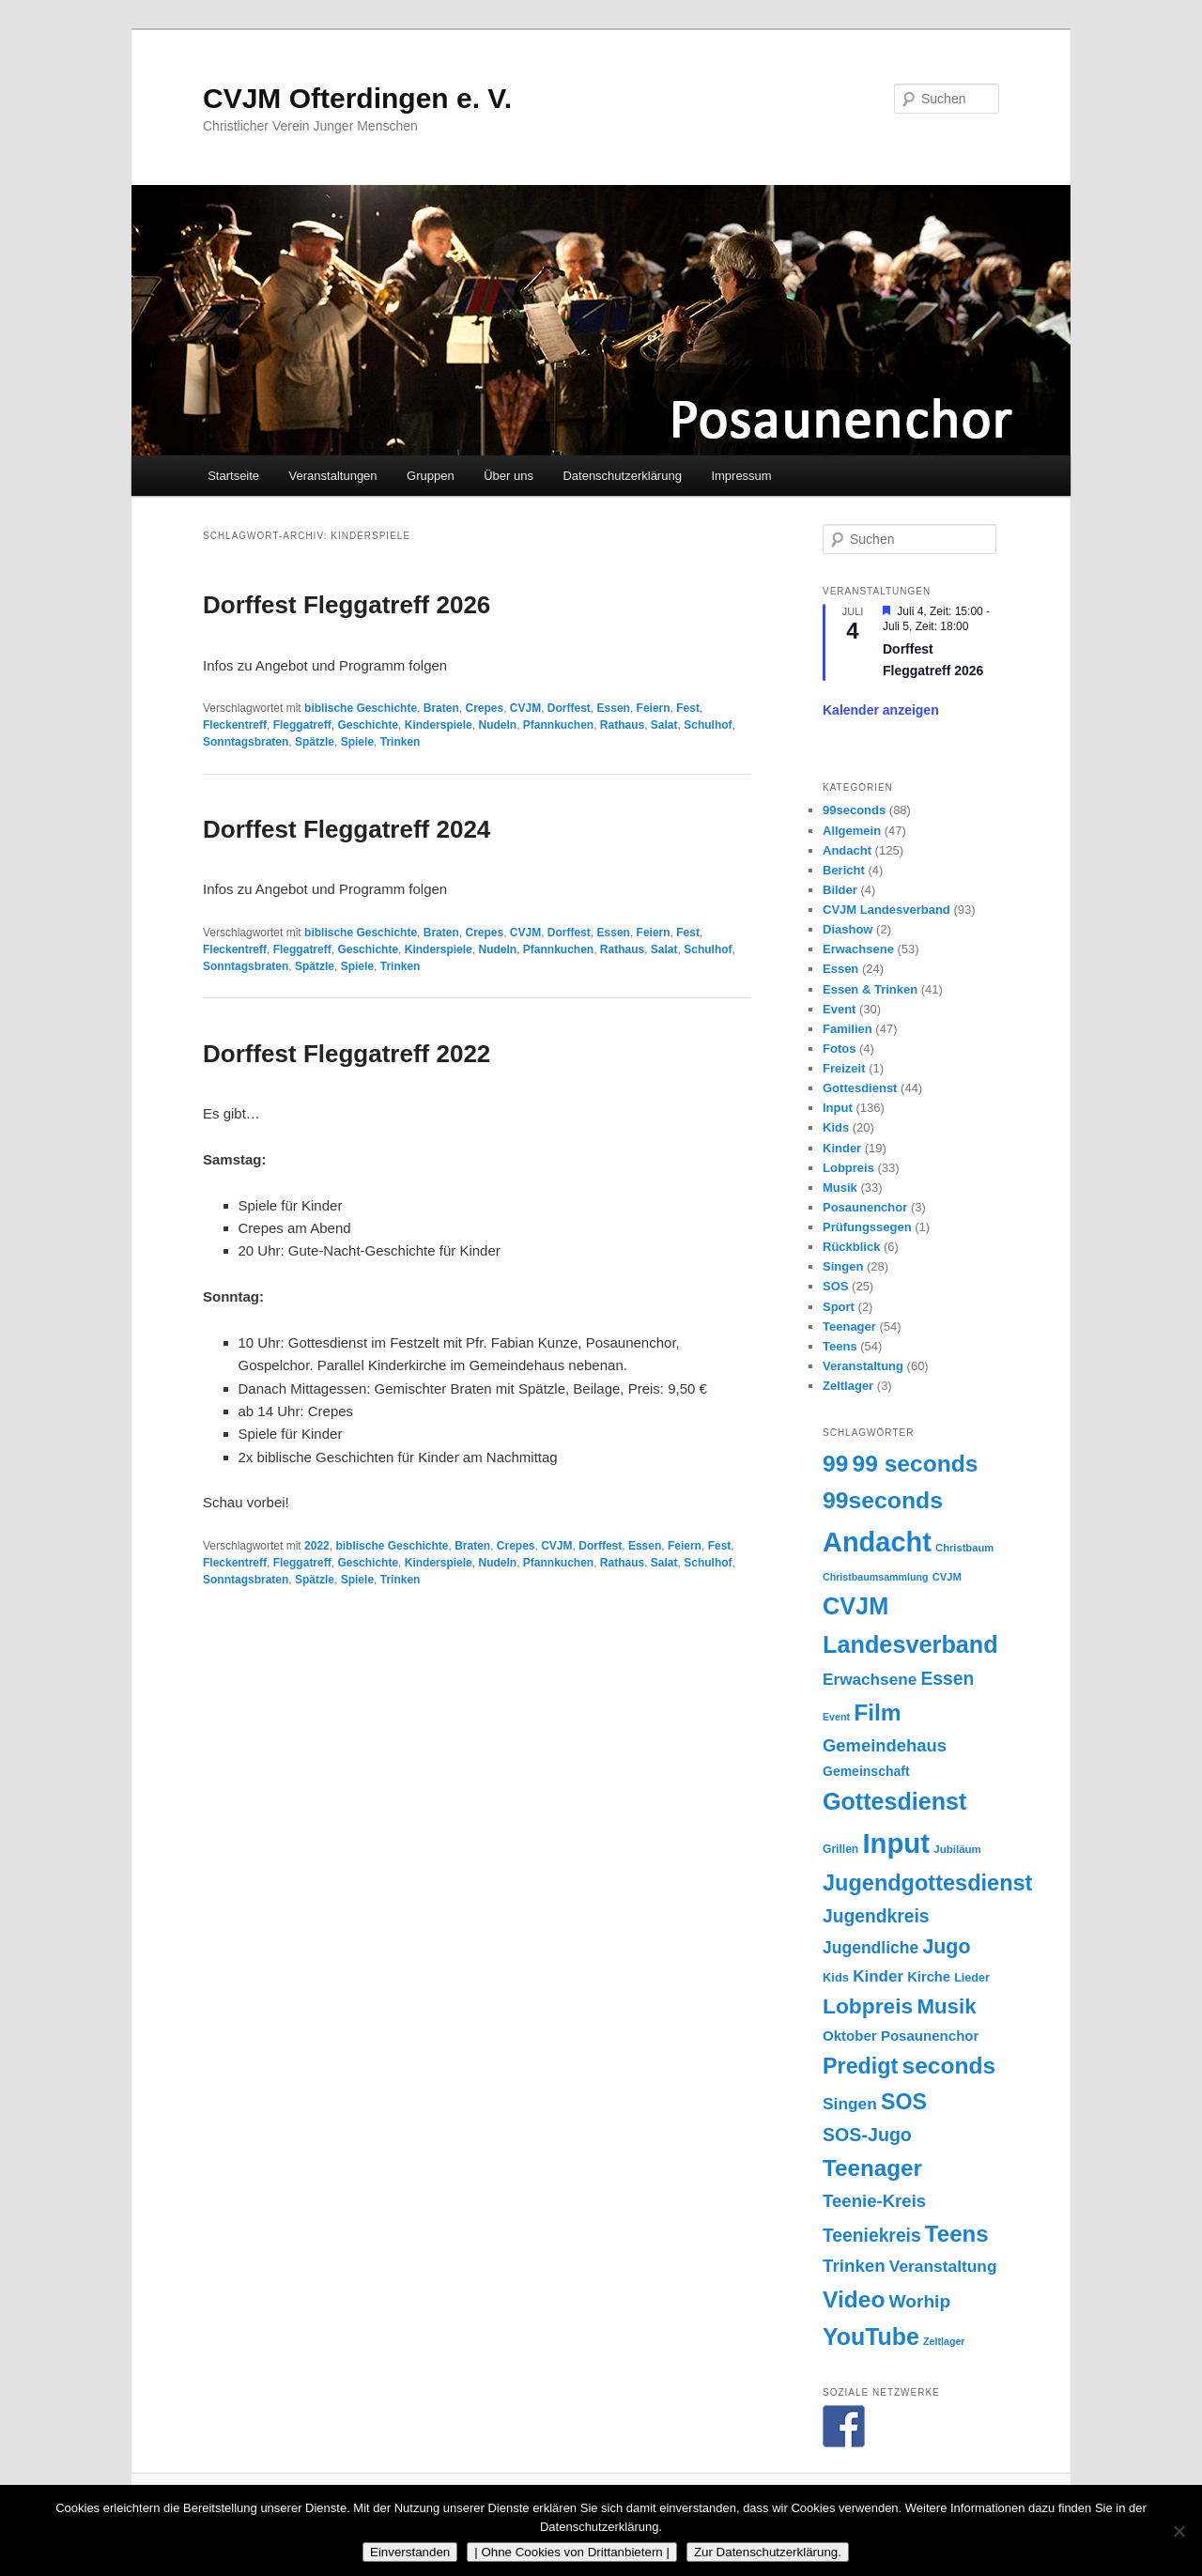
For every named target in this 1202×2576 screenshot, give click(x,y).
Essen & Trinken (870, 989)
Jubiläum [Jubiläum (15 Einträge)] (957, 1849)
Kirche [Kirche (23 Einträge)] (928, 1976)
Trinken (400, 741)
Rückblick (851, 1247)
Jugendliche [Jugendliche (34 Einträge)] (870, 1947)
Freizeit (844, 1068)
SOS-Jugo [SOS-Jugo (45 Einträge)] (867, 2134)
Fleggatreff (302, 725)
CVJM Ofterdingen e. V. (357, 98)
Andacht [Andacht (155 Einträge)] (877, 1542)
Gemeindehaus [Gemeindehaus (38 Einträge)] (885, 1745)
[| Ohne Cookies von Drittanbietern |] (1178, 2531)
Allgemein (852, 831)
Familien (847, 1029)
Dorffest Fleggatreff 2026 (346, 605)
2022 (317, 1545)
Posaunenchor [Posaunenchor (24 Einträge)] (930, 2036)
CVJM (525, 708)
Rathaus (622, 725)
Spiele (357, 741)
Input (838, 1108)
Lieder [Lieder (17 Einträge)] (972, 1977)
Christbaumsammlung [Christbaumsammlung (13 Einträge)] (876, 1576)
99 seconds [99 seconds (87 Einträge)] (916, 1463)
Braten (441, 708)
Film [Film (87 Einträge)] (878, 1712)
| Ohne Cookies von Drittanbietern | (572, 2552)
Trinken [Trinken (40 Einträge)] (854, 2265)
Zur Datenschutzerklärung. (767, 2552)
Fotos (839, 1048)
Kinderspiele (438, 725)
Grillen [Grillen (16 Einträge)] (840, 1849)
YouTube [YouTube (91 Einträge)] (871, 2336)
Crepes (484, 708)
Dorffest (569, 708)
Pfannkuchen (558, 725)
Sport (839, 1307)
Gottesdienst (860, 1088)
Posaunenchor (865, 1207)
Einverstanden (410, 2552)
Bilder (840, 890)
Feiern (653, 708)
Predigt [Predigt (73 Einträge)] (860, 2066)
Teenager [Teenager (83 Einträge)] (872, 2168)
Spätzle (314, 741)
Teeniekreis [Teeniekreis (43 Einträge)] (872, 2235)
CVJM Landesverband (886, 909)
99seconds (854, 810)
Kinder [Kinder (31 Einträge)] (878, 1976)
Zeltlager (848, 1386)
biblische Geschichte (360, 708)
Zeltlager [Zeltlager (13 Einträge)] (943, 2341)
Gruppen (431, 476)
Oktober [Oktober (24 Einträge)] (850, 2036)
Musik (840, 1187)
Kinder (842, 1148)
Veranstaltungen (333, 476)
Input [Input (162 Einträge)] (896, 1843)
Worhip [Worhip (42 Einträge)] (919, 2301)
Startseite (233, 476)
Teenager (849, 1326)
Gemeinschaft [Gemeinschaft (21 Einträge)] (866, 1771)
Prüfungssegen (867, 1227)
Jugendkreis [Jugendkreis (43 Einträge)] (876, 1916)
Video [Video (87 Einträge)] (854, 2299)
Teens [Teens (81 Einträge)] (957, 2233)
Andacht (847, 850)
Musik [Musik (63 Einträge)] (946, 2006)
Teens (840, 1346)
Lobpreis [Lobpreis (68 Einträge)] (868, 2006)
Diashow (847, 929)
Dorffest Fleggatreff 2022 (346, 1054)
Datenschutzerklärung (621, 476)
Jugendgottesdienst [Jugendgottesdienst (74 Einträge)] (927, 1883)
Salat (664, 725)
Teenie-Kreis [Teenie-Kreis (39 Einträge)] (874, 2201)
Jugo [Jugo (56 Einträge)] (946, 1947)
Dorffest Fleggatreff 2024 (346, 829)
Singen (843, 1266)
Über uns (508, 476)
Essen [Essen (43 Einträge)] (947, 1679)
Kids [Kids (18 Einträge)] (836, 1977)
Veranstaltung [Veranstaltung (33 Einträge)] (943, 2266)
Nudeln (497, 725)
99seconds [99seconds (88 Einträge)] (883, 1500)
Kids (836, 1127)
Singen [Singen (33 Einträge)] (850, 2103)
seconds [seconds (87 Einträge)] (949, 2065)
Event (839, 1009)
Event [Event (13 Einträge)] (836, 1716)
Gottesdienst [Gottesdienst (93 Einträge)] (894, 1801)
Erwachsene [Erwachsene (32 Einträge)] (870, 1679)
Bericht (844, 870)
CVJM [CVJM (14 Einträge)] (947, 1576)
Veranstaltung (863, 1366)
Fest (688, 708)
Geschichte (367, 725)
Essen (613, 708)
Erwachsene (858, 949)
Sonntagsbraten (245, 741)
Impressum (741, 476)
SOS (835, 1286)
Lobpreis (848, 1168)
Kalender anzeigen (881, 709)
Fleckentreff (235, 725)
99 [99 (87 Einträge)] (835, 1463)
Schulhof (708, 725)
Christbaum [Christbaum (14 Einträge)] (964, 1547)
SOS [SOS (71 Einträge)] (904, 2102)
